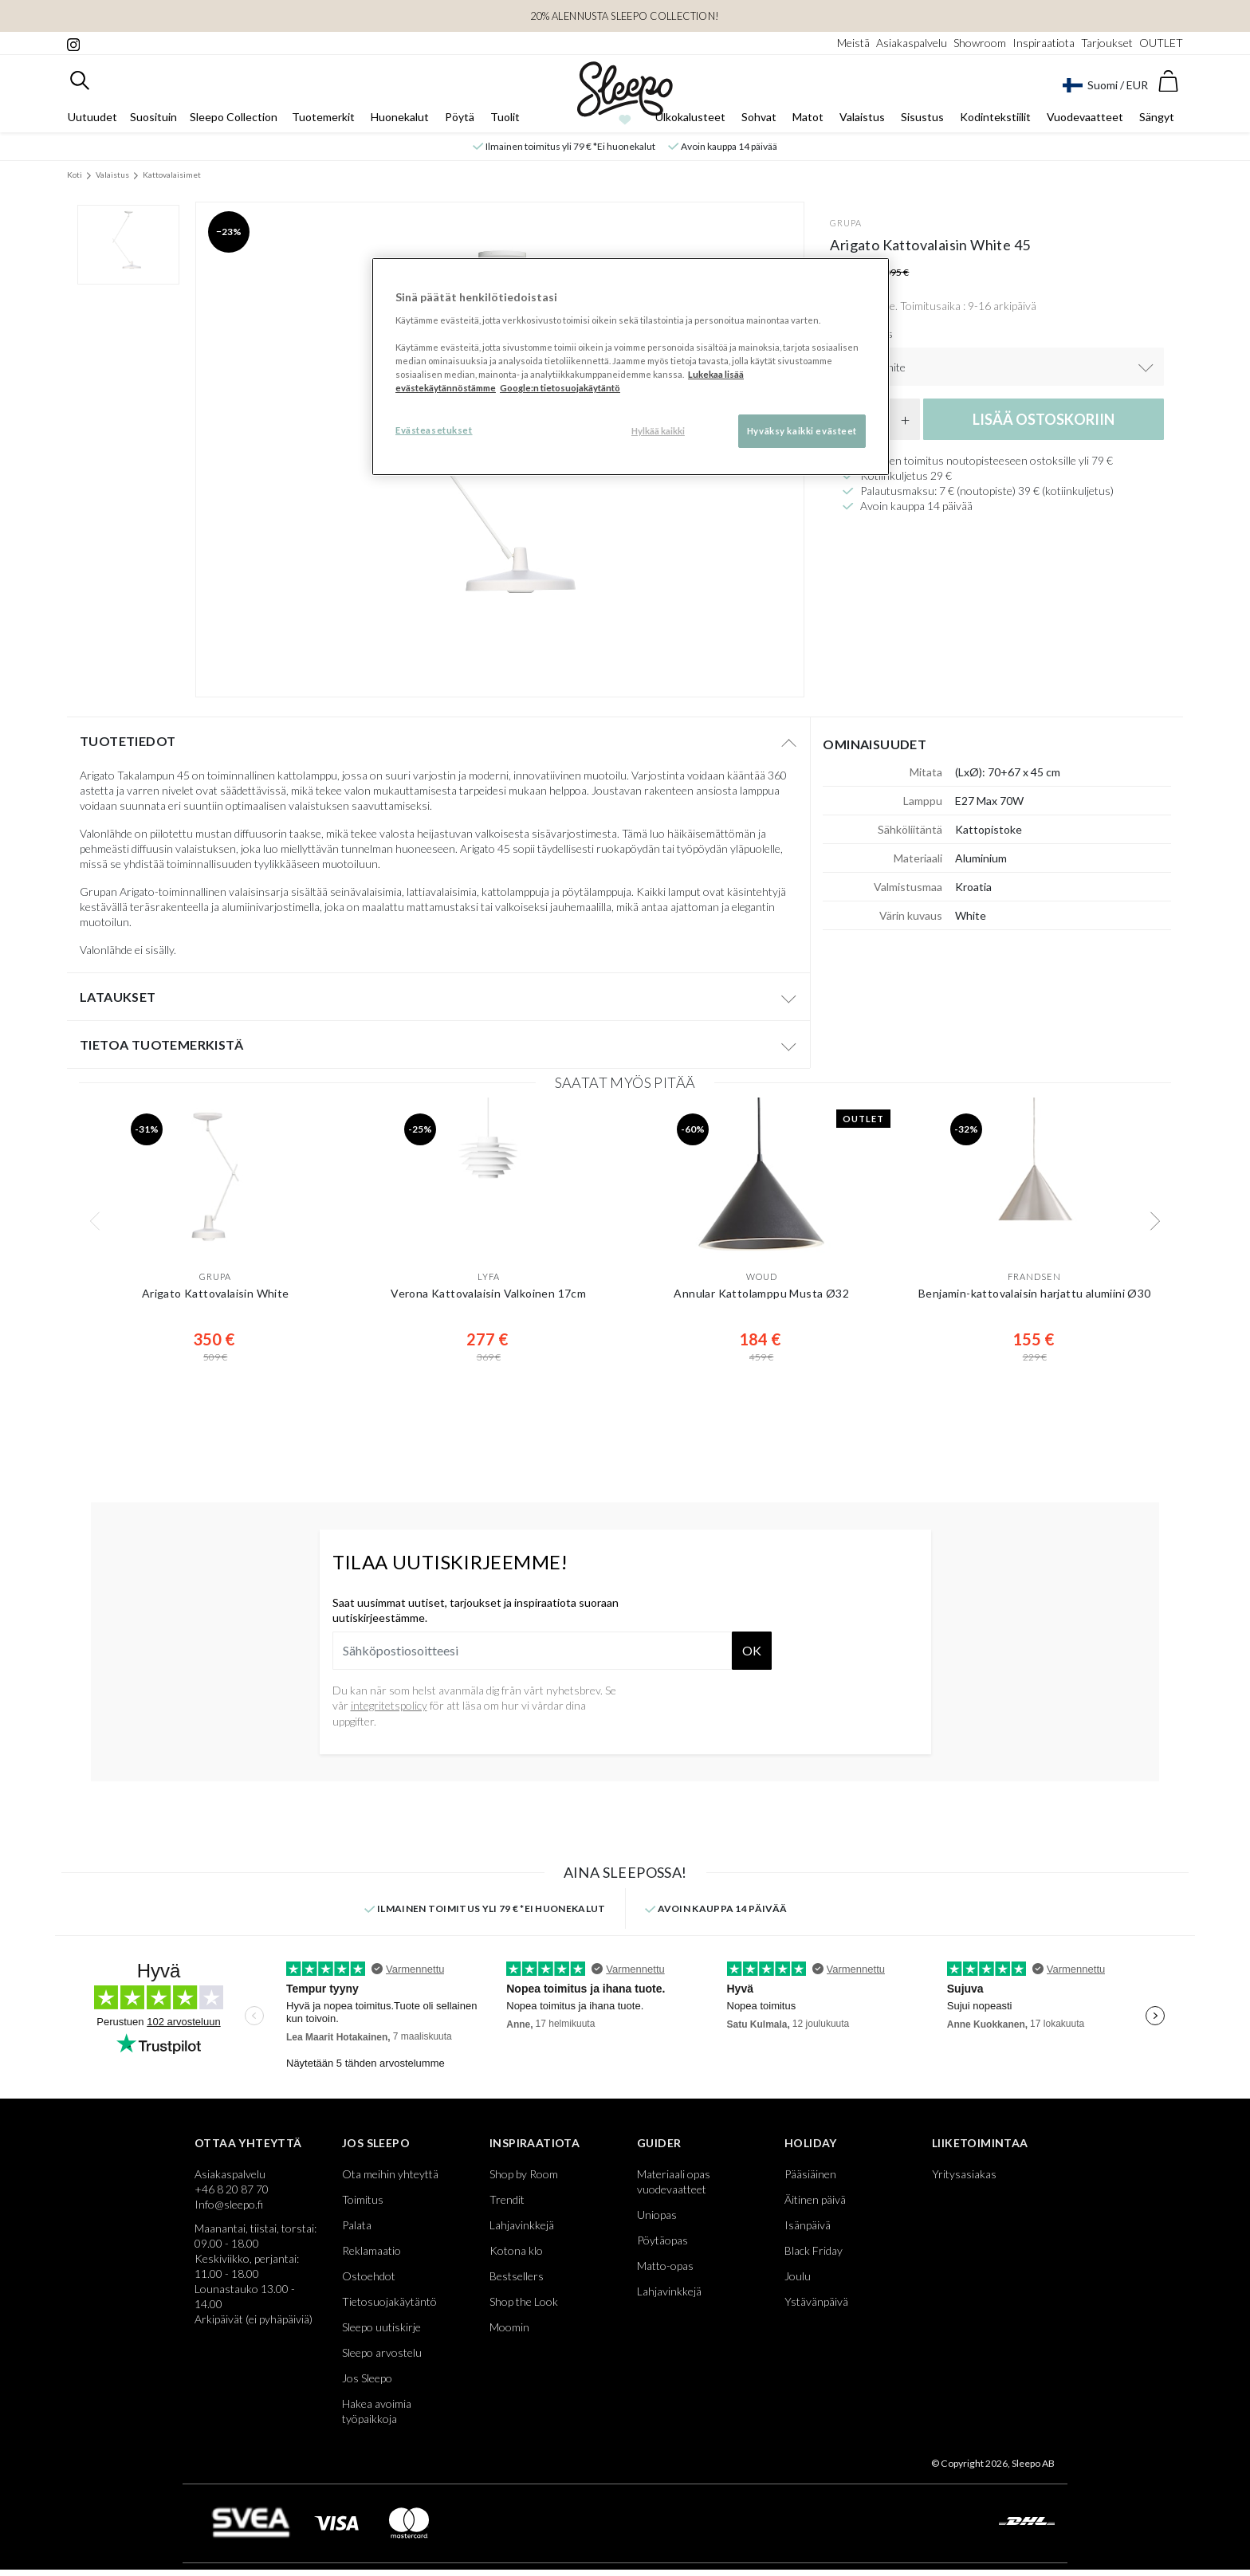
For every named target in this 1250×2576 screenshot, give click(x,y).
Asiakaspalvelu (911, 42)
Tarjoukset (1107, 42)
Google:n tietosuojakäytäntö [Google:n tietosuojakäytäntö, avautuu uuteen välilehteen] (560, 388)
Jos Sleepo (376, 2143)
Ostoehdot (368, 2276)
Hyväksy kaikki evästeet (802, 431)
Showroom (979, 42)
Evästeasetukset (434, 430)
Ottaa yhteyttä (248, 2143)
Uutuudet (92, 117)
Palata (356, 2225)
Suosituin (153, 117)
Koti (74, 174)
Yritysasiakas (964, 2174)
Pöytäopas (662, 2240)
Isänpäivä (807, 2225)
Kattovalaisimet (172, 174)
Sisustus (922, 117)
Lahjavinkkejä (521, 2225)
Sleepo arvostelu (382, 2352)
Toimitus (362, 2199)
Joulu (797, 2276)
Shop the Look (523, 2301)
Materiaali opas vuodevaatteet (673, 2181)
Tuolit (505, 117)
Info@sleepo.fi (229, 2204)
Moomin (509, 2327)
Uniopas (657, 2214)
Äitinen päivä (815, 2199)
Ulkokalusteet (690, 117)
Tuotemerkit (323, 117)
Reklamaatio (371, 2250)
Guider (659, 2143)
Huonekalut (400, 117)
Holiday (810, 2143)
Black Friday (813, 2250)
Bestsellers (516, 2276)
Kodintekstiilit (995, 117)
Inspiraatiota (1043, 42)
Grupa (846, 223)
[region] (630, 366)
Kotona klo (516, 2250)
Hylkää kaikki (658, 431)
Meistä (853, 42)
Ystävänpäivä (816, 2301)
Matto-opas (665, 2265)
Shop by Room (523, 2174)
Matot (808, 117)
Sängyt (1156, 117)
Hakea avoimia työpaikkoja (376, 2411)
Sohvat (758, 117)
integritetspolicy (389, 1705)
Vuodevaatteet (1085, 117)
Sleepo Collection (233, 117)
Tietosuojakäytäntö (389, 2301)
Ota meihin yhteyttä (390, 2174)
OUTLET (1161, 42)
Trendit (507, 2199)
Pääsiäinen (810, 2174)
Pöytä (459, 117)
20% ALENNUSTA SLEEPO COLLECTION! (624, 16)
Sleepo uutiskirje (381, 2327)
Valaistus (862, 117)
